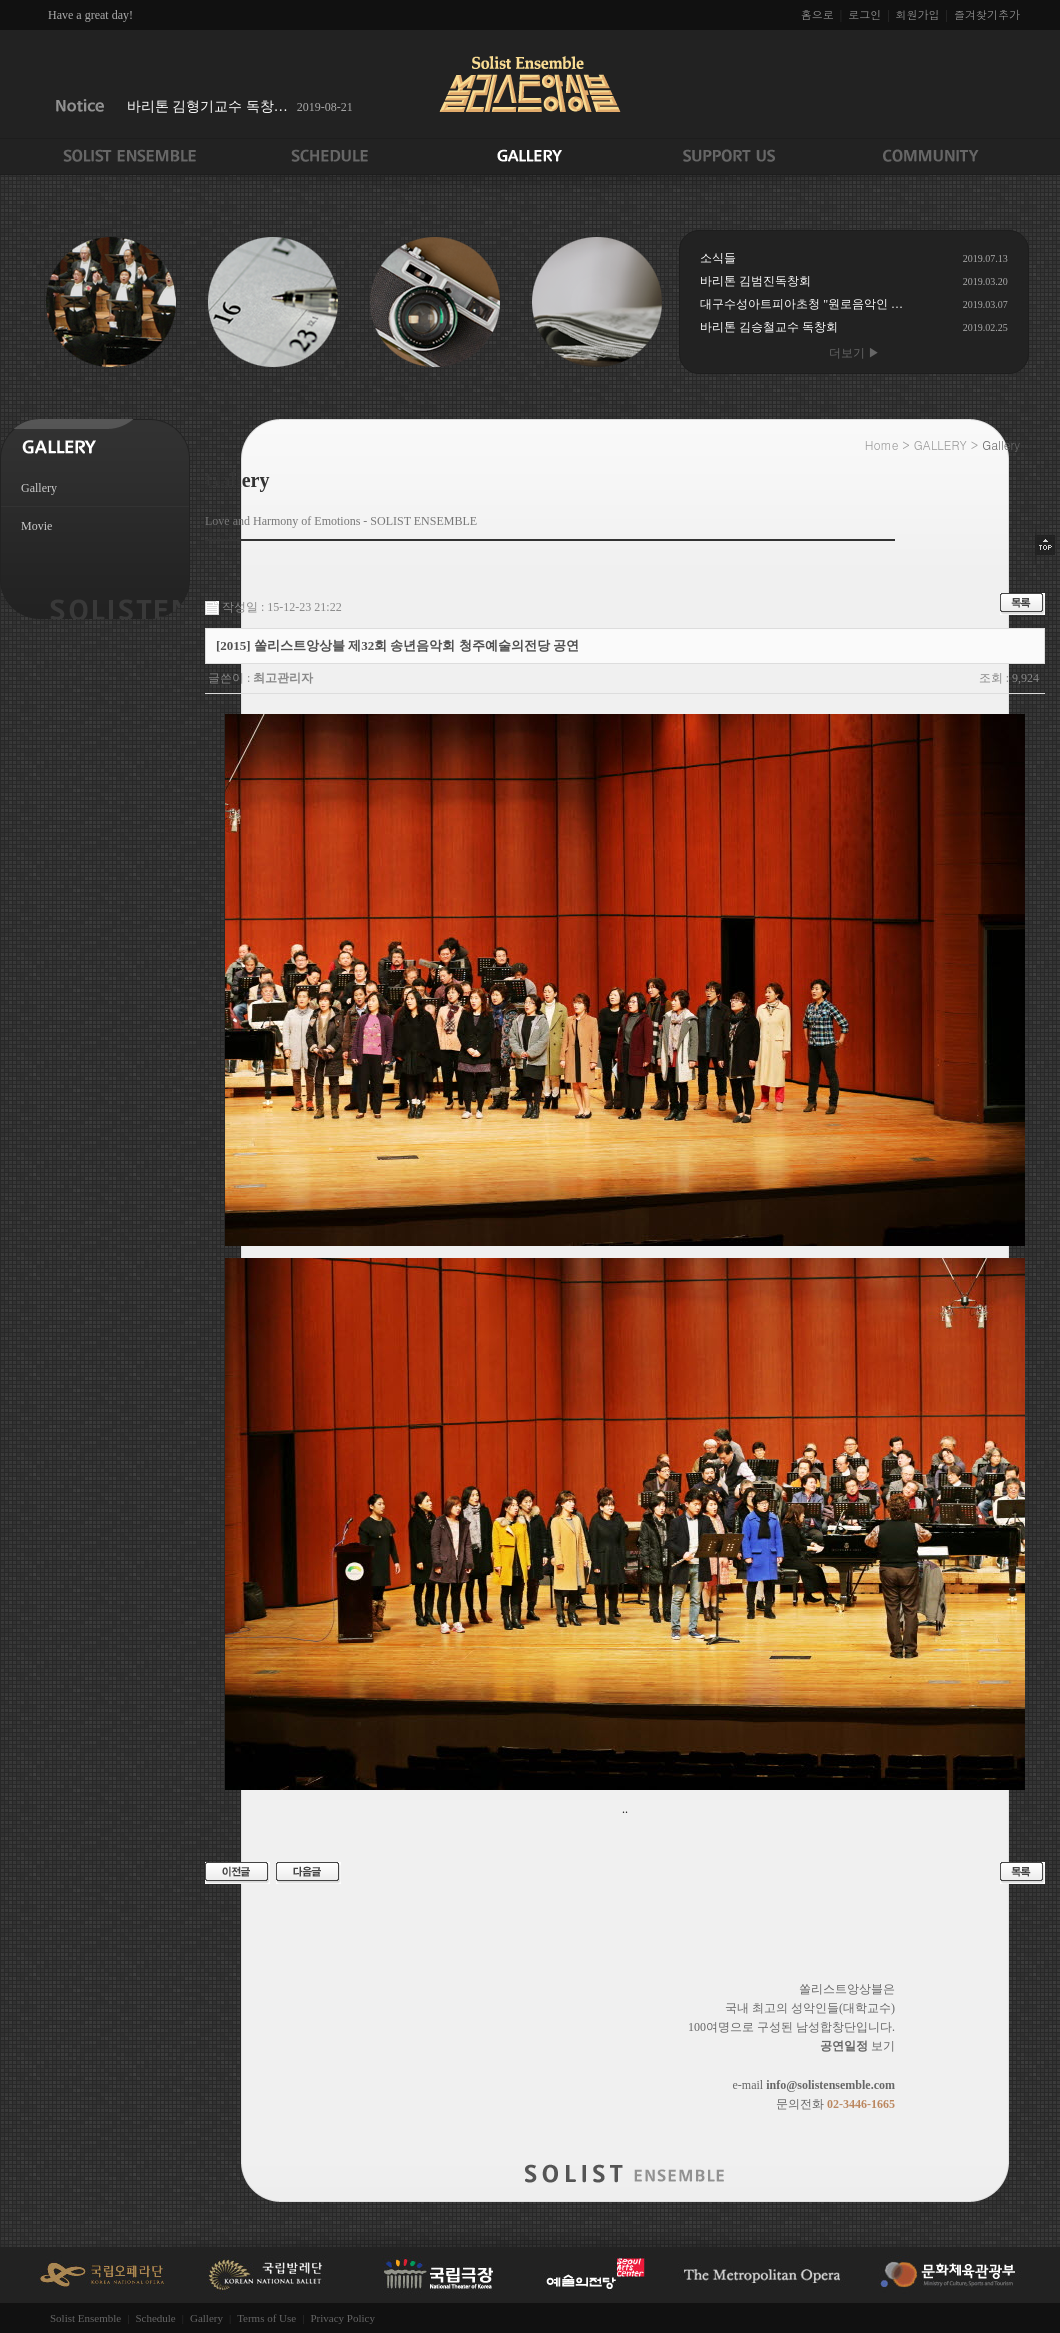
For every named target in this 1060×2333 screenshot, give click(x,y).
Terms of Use (266, 2318)
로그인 (864, 14)
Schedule (155, 2318)
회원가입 (918, 14)
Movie (36, 526)
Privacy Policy (342, 2318)
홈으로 (817, 14)
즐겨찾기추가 (987, 14)
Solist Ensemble (85, 2318)
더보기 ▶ (854, 353)
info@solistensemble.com (830, 2085)
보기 (857, 2046)
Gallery (39, 488)
